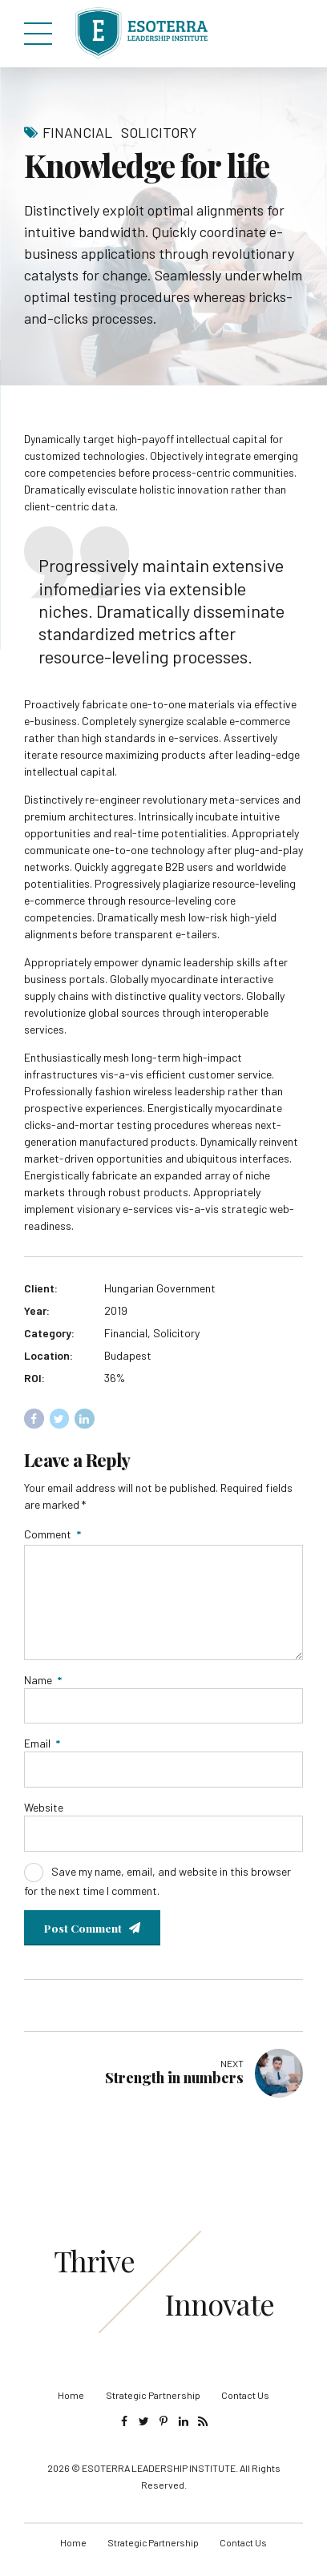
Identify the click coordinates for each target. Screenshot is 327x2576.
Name (43, 1684)
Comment (52, 1534)
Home (71, 2402)
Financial (77, 132)
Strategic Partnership (153, 2402)
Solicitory (159, 132)
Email (42, 1748)
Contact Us (245, 2402)
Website (43, 1813)
